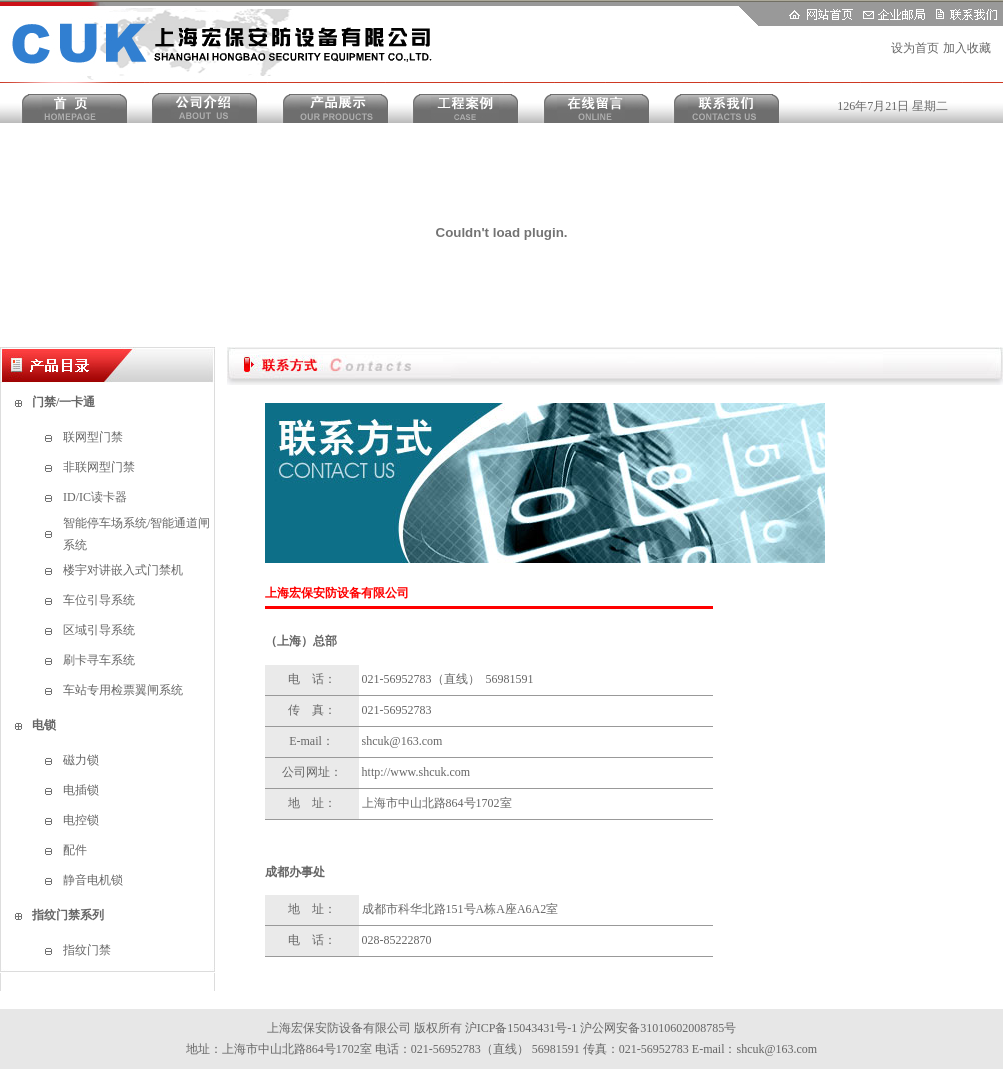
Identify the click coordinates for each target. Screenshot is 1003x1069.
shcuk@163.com (402, 741)
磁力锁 (81, 760)
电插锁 (81, 790)
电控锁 (81, 820)
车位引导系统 (99, 600)
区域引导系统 (99, 630)
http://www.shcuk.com (416, 772)
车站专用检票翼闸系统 (123, 690)
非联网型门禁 (99, 467)
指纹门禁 (87, 950)
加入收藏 (967, 48)
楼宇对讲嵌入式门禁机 (123, 570)
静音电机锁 (93, 880)
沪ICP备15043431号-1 (521, 1028)
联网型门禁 (93, 437)
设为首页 (915, 48)
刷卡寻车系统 (99, 660)
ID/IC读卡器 (95, 497)
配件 (75, 850)
